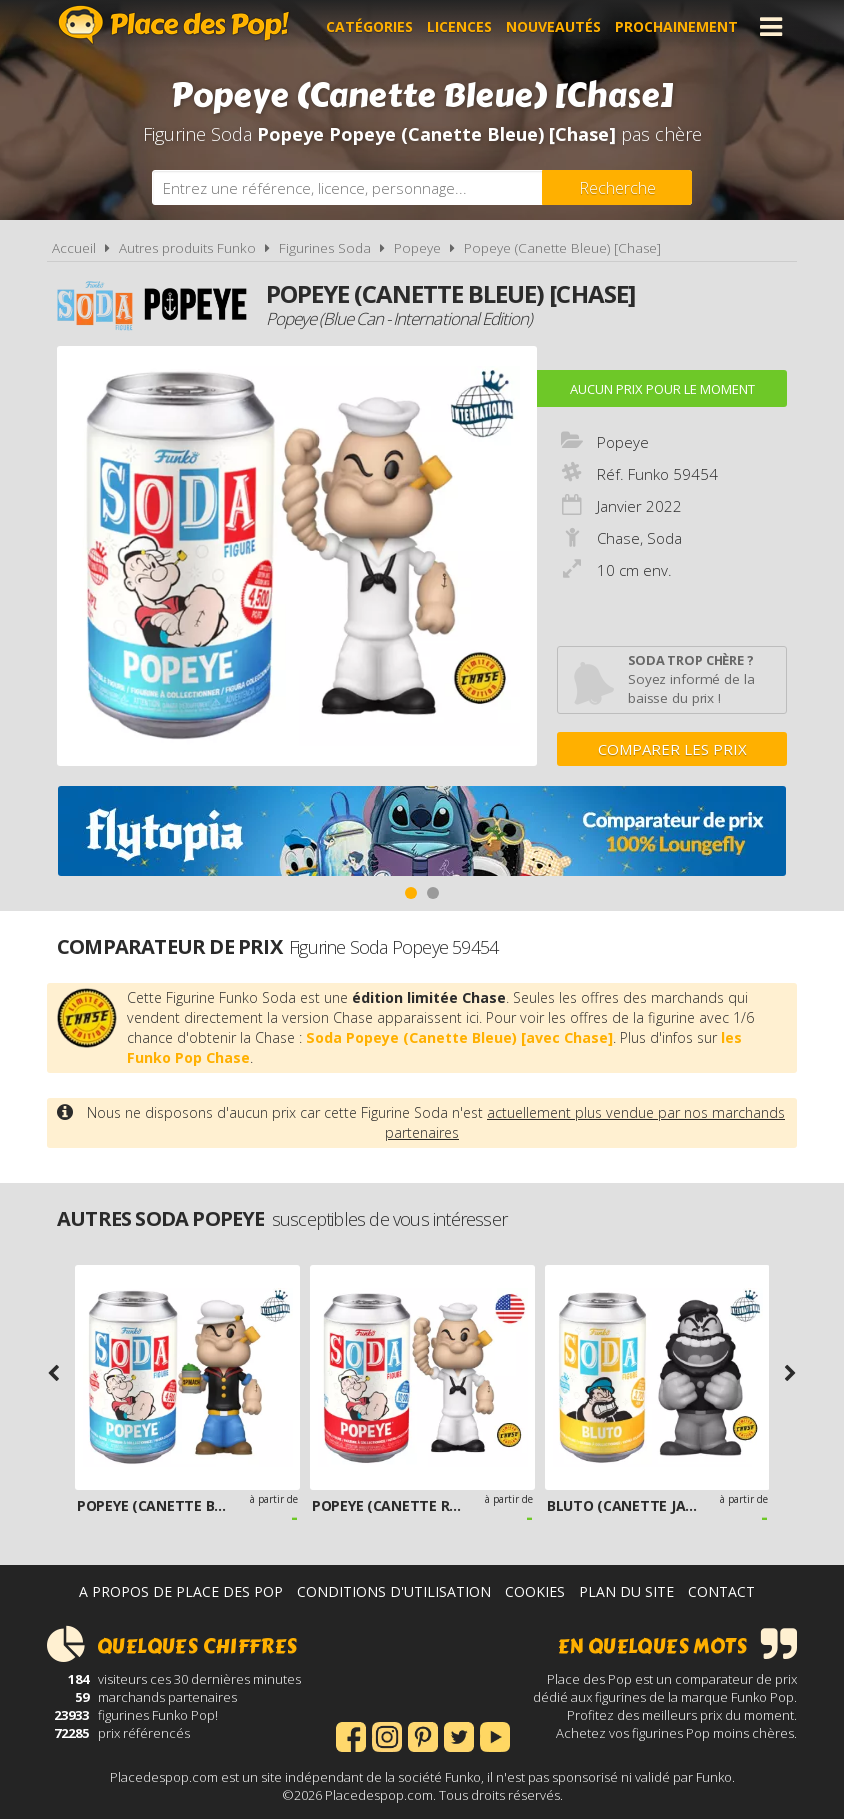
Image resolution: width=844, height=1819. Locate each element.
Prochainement (676, 26)
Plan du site (626, 1591)
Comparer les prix (672, 749)
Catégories (369, 26)
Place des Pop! (174, 24)
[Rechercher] (617, 187)
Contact (721, 1591)
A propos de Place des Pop (181, 1591)
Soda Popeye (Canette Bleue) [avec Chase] (459, 1037)
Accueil (74, 248)
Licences (459, 26)
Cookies (535, 1591)
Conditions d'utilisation (394, 1591)
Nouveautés (553, 26)
